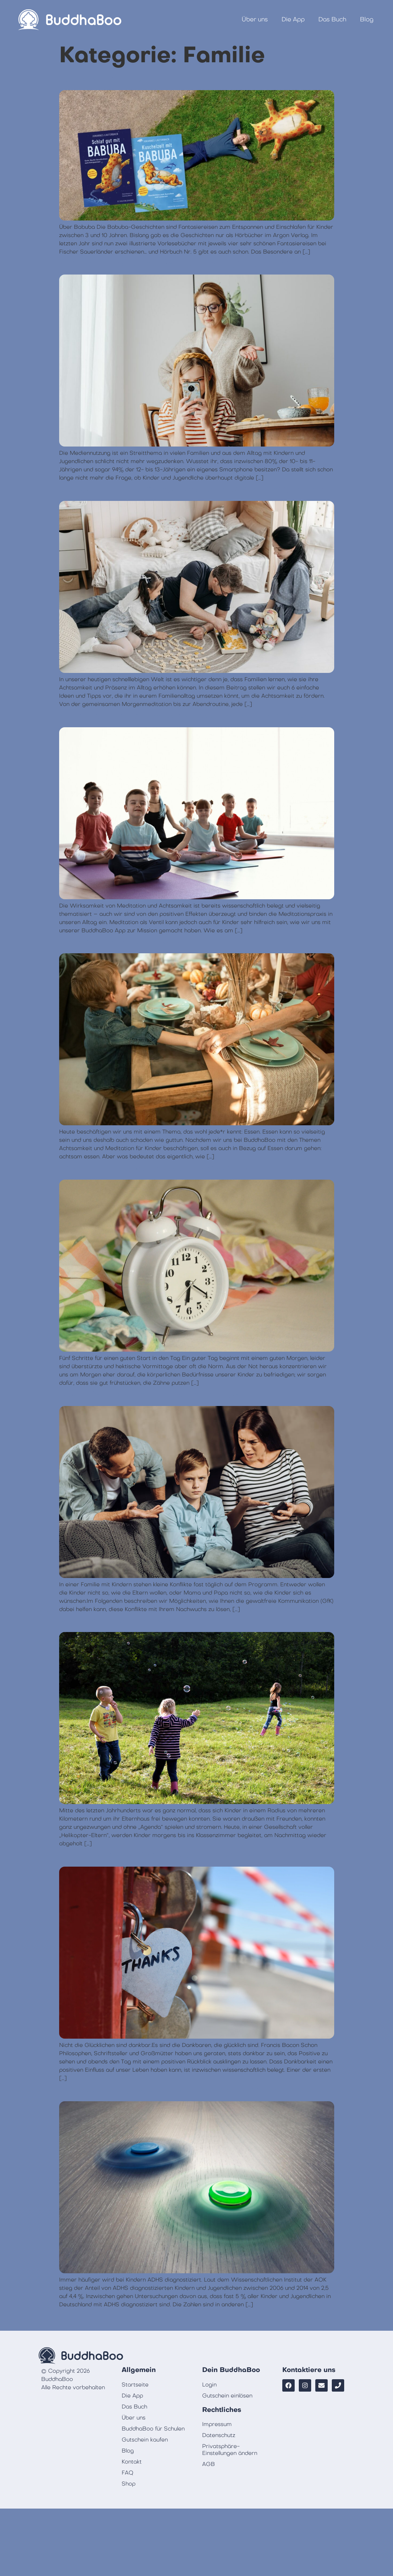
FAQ (127, 2472)
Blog (366, 19)
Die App (293, 19)
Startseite (135, 2384)
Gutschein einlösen (227, 2395)
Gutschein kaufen (145, 2439)
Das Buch (332, 19)
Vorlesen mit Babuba (107, 79)
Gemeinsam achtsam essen (122, 942)
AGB (208, 2464)
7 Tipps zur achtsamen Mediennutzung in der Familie (179, 263)
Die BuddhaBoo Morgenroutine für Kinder (155, 1168)
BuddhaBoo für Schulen (153, 2428)
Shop (128, 2483)
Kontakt (132, 2461)
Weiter (321, 2319)
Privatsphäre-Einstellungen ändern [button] (229, 2450)
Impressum (217, 2424)
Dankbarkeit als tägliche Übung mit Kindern (159, 1855)
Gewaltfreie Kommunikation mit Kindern (151, 1394)
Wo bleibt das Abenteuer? (119, 1621)
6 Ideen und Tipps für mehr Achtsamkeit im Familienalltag (191, 489)
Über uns (255, 19)
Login (209, 2384)
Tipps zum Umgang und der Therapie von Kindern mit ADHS (195, 2090)
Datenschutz (218, 2435)
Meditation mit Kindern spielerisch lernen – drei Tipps (182, 716)
